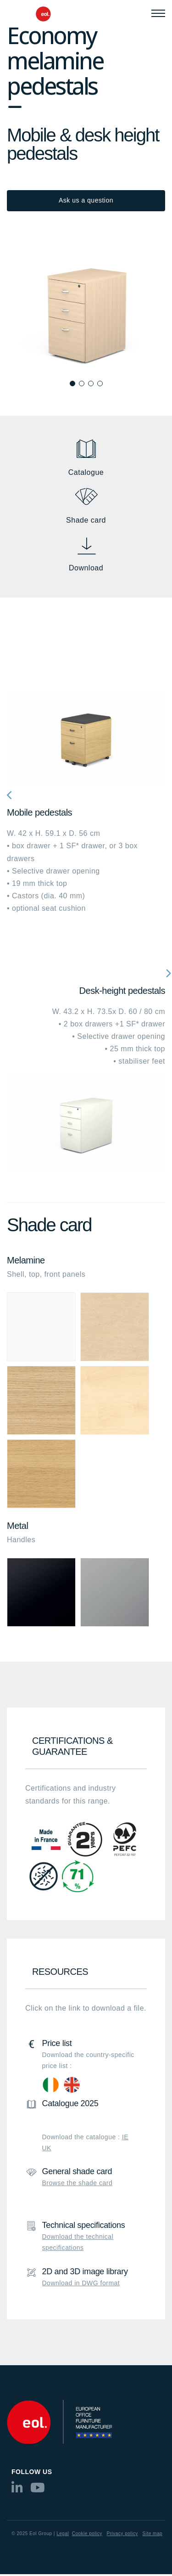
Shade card (86, 520)
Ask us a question (86, 200)
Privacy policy (122, 2533)
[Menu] (158, 13)
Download (86, 568)
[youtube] (37, 2490)
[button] (72, 383)
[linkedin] (17, 2490)
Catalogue (86, 472)
